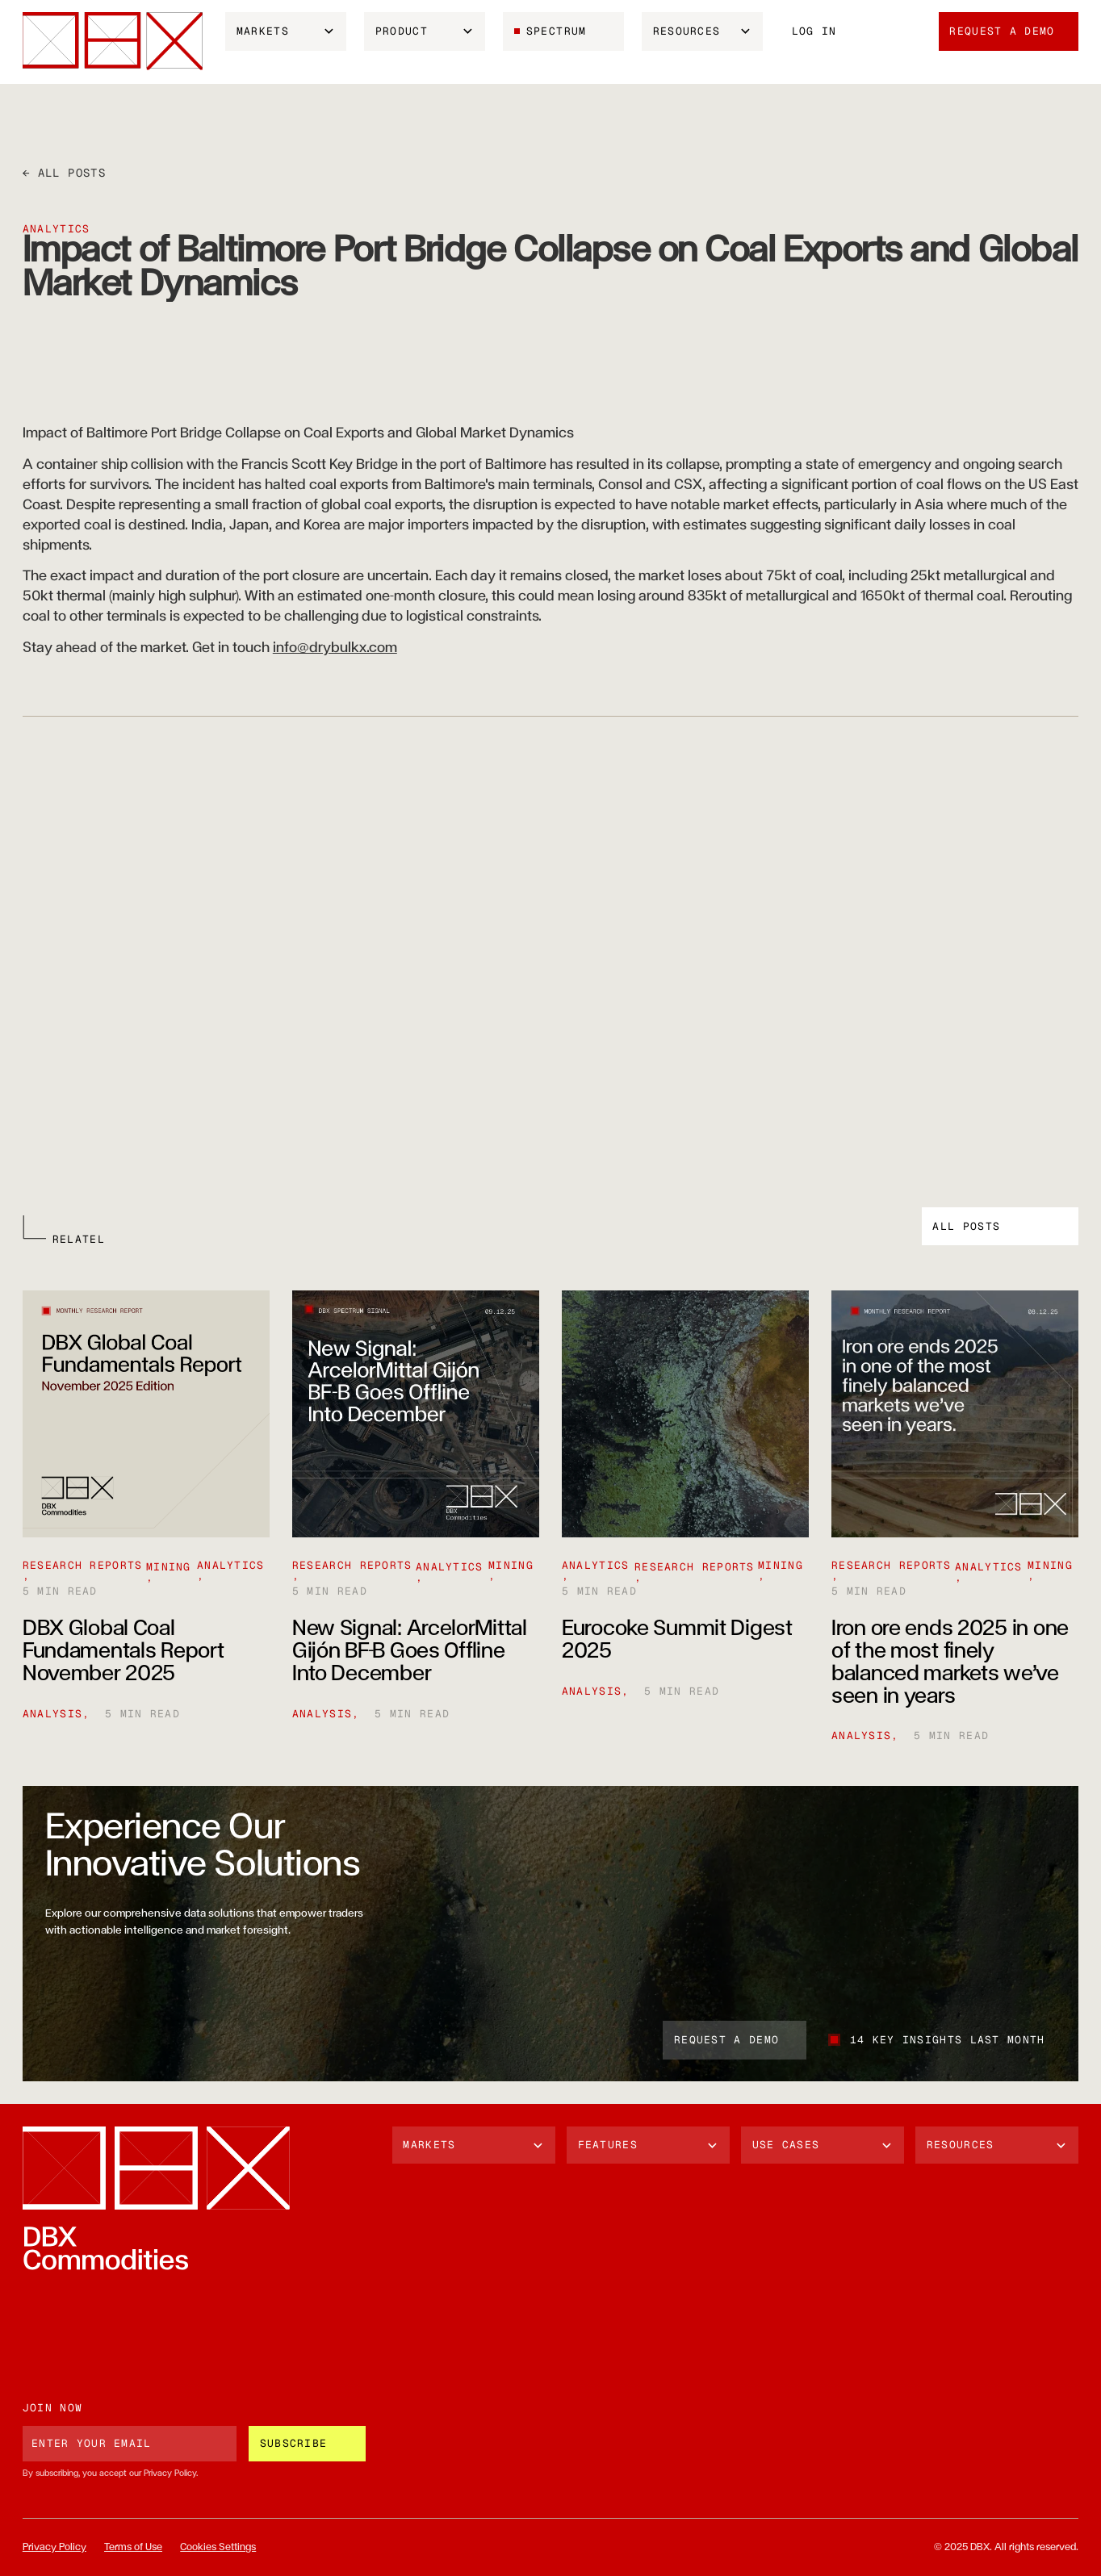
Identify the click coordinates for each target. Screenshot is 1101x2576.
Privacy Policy (54, 2547)
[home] (113, 41)
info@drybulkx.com (335, 647)
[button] (285, 31)
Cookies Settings (218, 2547)
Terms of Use (133, 2547)
